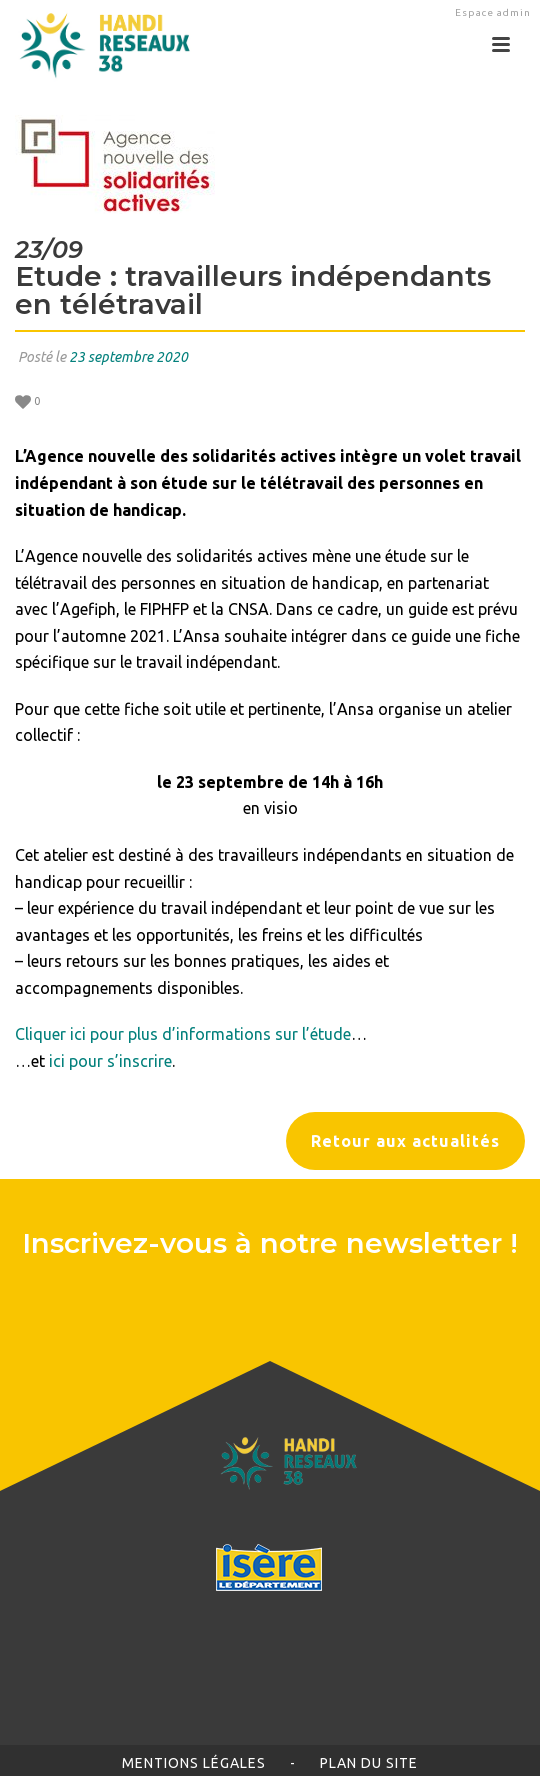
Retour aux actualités (405, 1141)
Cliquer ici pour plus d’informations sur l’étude (183, 1034)
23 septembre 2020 (128, 357)
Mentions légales (194, 1763)
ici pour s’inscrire (110, 1061)
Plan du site (369, 1763)
